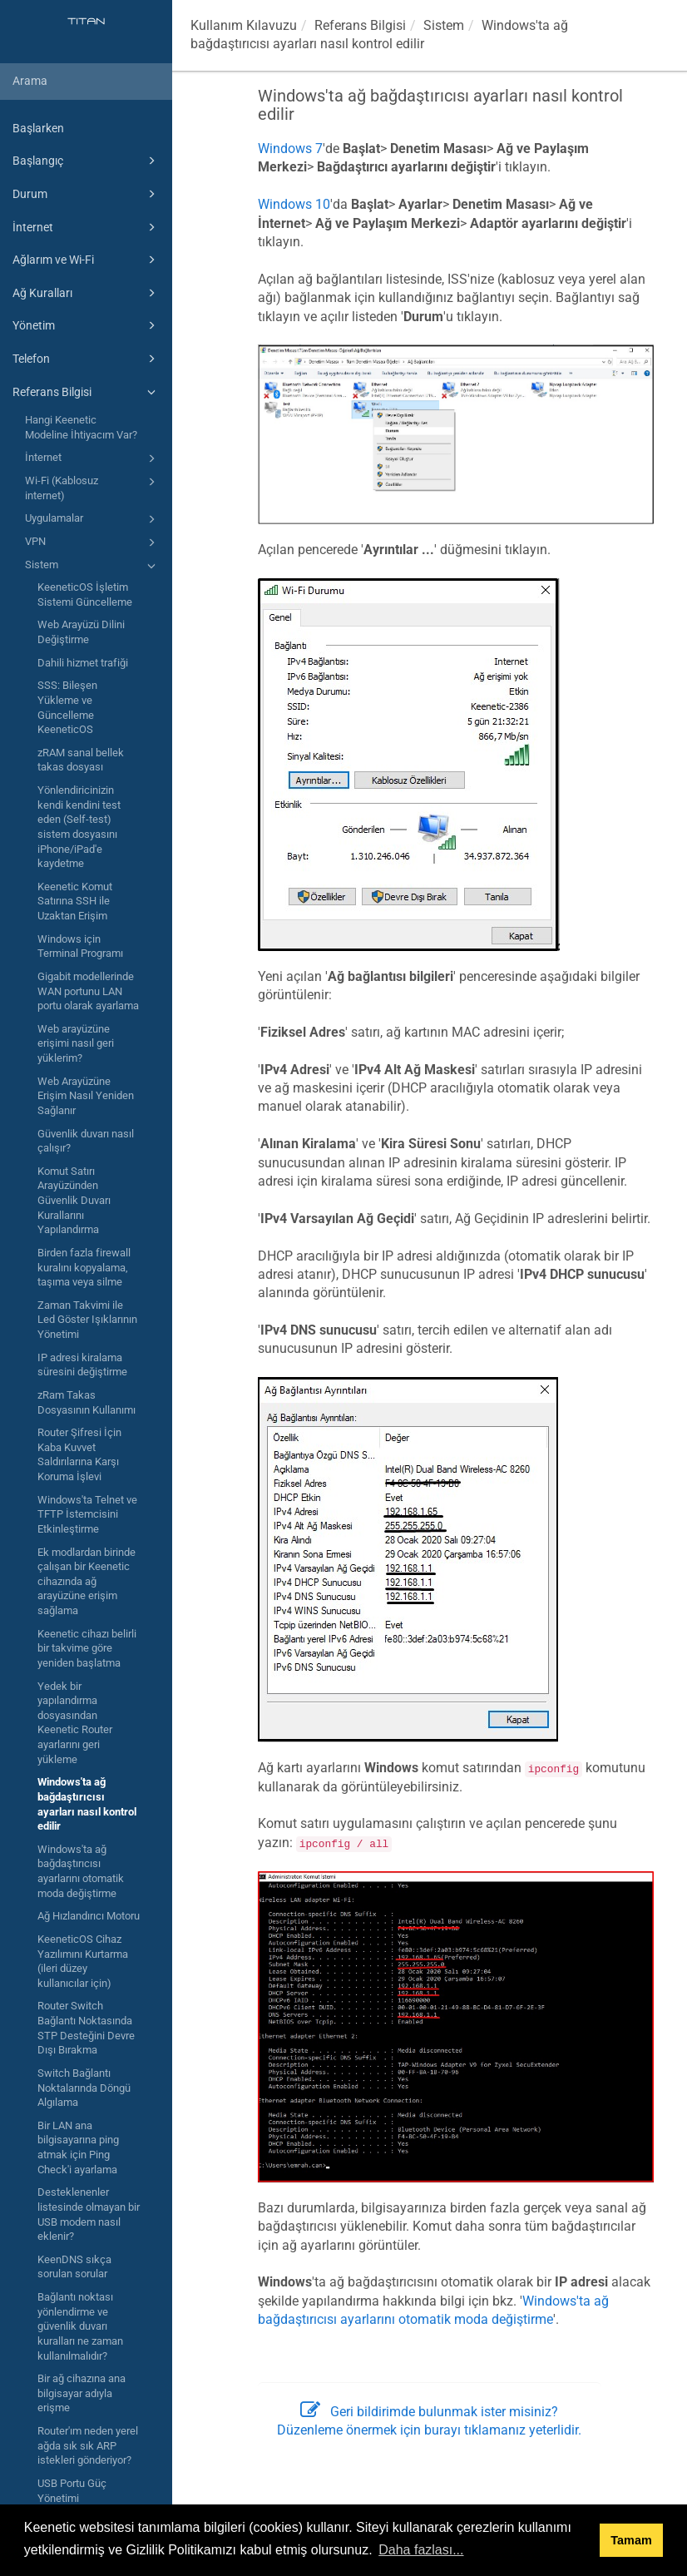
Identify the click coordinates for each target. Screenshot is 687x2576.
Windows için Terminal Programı (80, 946)
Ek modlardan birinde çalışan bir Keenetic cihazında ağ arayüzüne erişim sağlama (86, 1581)
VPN (93, 542)
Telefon (86, 358)
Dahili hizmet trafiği (82, 662)
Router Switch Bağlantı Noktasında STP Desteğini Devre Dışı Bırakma (86, 2027)
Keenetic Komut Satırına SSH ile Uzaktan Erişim (74, 901)
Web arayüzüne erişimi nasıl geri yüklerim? (75, 1043)
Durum (86, 194)
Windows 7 (290, 148)
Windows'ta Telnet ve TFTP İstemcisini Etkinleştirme (87, 1514)
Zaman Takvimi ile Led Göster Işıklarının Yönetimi (87, 1319)
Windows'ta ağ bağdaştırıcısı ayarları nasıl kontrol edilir (86, 1804)
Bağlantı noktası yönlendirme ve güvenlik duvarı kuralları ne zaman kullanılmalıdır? (80, 2326)
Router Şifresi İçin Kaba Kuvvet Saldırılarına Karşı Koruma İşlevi (79, 1454)
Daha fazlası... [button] (420, 2550)
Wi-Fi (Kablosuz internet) (93, 487)
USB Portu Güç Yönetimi (71, 2490)
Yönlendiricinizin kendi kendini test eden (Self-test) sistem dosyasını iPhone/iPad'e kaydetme (79, 826)
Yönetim (86, 325)
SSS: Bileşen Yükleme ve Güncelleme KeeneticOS (67, 707)
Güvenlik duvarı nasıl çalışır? (85, 1141)
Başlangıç (86, 160)
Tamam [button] (630, 2540)
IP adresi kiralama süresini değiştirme (82, 1365)
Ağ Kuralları (86, 293)
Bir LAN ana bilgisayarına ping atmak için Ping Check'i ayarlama (78, 2147)
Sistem (93, 566)
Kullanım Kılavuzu (243, 25)
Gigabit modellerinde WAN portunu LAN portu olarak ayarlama (88, 991)
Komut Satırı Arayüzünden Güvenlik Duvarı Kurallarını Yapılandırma (74, 1200)
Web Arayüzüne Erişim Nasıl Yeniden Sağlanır (85, 1096)
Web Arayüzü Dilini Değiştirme (81, 632)
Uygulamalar (93, 519)
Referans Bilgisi (86, 392)
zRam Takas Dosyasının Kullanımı (86, 1402)
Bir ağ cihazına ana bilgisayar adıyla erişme (81, 2393)
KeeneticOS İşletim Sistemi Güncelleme (84, 594)
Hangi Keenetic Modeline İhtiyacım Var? (81, 427)
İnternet (86, 227)
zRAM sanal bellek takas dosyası (80, 760)
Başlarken (38, 128)
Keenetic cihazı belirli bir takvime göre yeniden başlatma (86, 1648)
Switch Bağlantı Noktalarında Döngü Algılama (84, 2087)
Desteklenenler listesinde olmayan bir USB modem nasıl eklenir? (88, 2214)
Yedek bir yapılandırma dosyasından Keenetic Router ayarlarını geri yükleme (74, 1723)
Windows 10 (294, 204)
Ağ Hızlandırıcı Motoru (88, 1916)
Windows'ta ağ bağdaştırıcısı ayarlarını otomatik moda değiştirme (80, 1871)
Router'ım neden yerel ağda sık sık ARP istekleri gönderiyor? (87, 2445)
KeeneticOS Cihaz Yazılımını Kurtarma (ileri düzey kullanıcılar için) (82, 1961)
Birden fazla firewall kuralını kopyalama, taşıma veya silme (84, 1267)
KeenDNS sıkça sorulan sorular (74, 2267)
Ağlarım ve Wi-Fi (86, 259)
